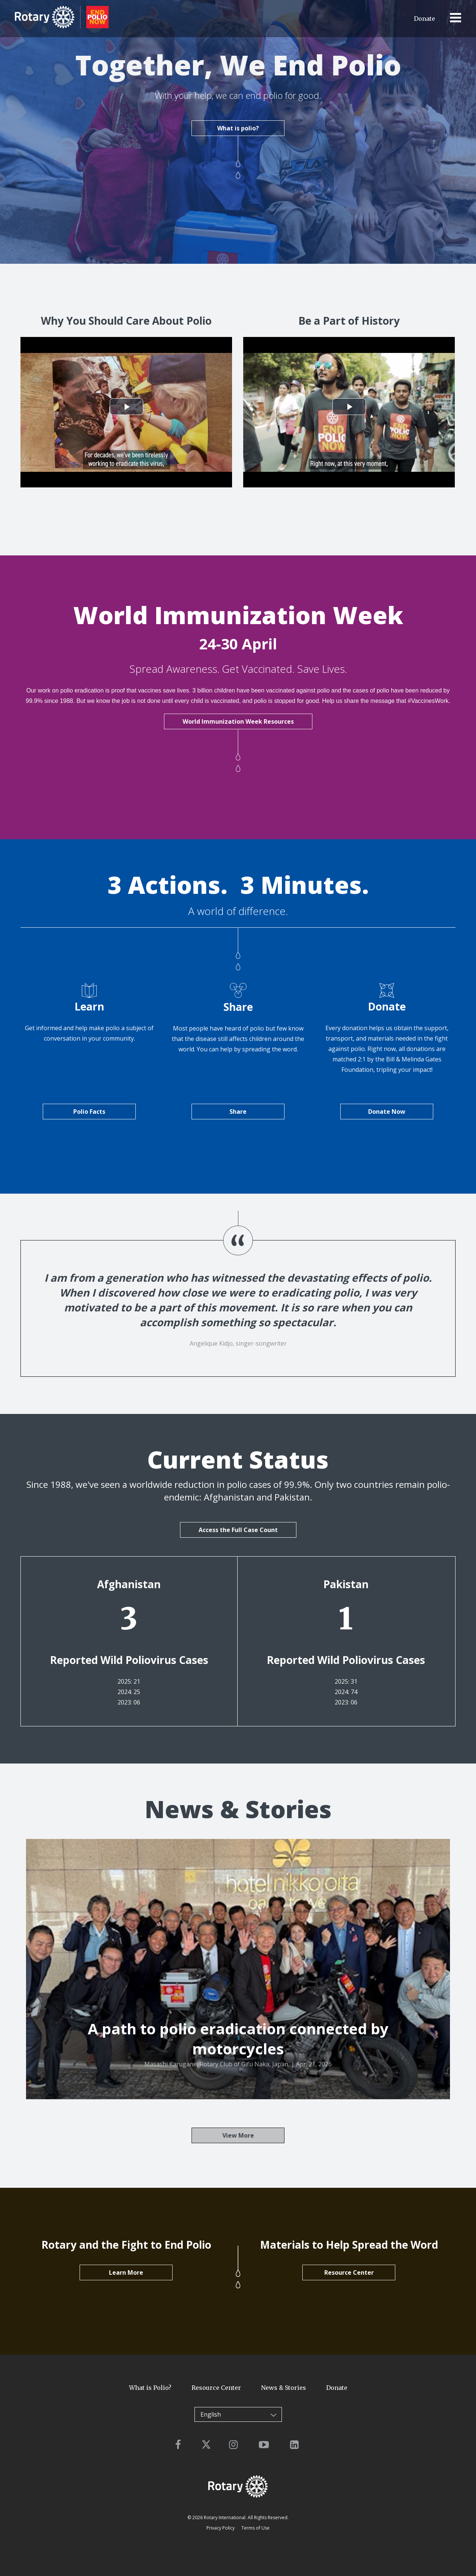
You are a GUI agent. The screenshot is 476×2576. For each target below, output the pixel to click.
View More (238, 2135)
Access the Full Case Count (238, 1530)
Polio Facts (89, 1111)
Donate (424, 18)
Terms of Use (255, 2528)
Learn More (126, 2272)
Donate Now (386, 1111)
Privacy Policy (220, 2528)
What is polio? (238, 127)
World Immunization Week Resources (238, 721)
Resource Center (349, 2272)
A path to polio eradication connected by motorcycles (238, 2038)
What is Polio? (150, 2387)
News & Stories (283, 2387)
